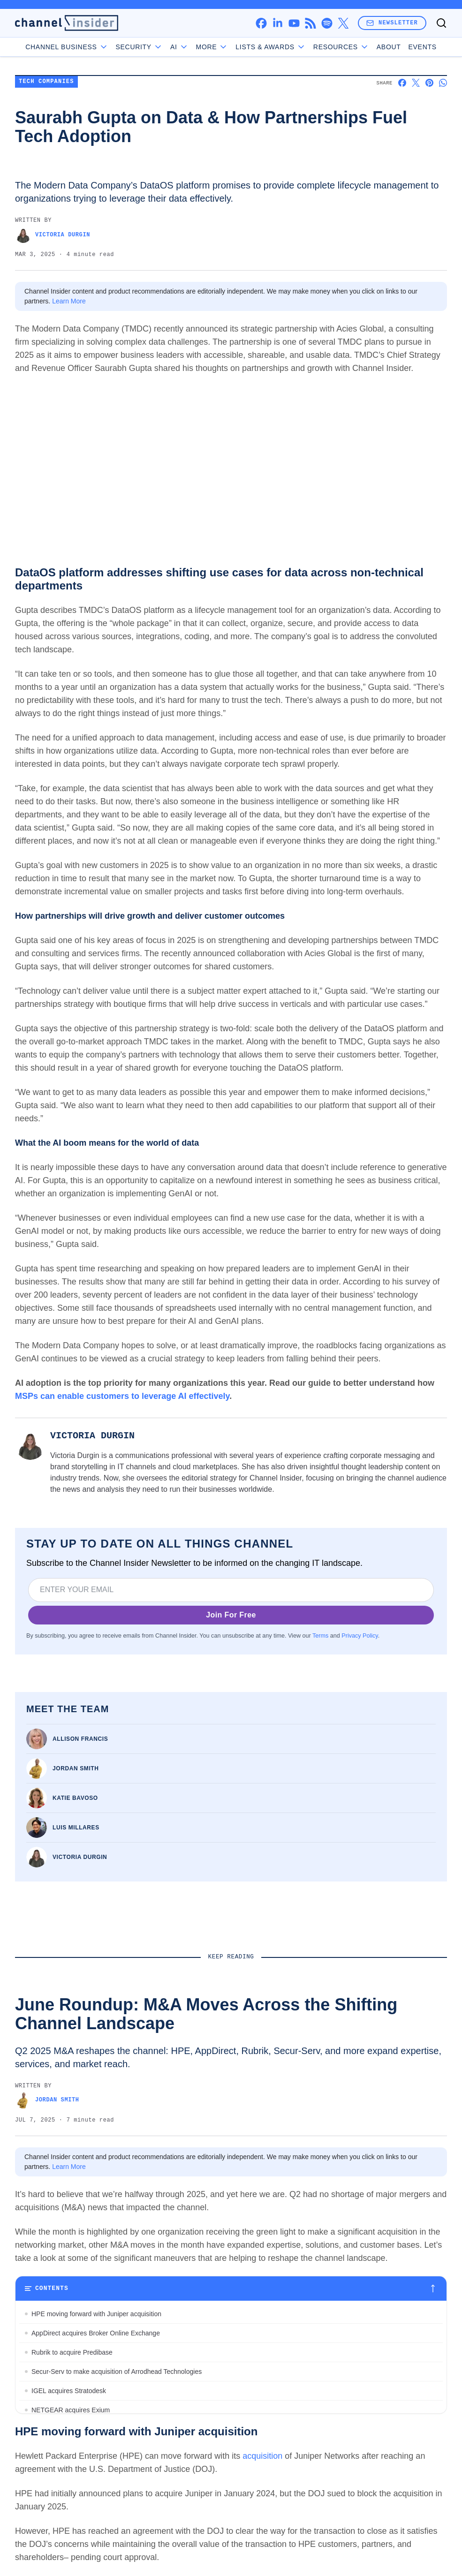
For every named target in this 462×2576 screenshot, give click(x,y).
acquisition (262, 2523)
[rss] (310, 23)
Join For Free (231, 1615)
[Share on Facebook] (402, 83)
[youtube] (293, 23)
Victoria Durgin (52, 235)
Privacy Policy (359, 1635)
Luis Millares (76, 1827)
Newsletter (392, 23)
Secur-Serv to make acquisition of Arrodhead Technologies (116, 2371)
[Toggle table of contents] (231, 2288)
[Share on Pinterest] (429, 83)
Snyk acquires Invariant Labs (73, 2429)
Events (423, 47)
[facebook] (261, 23)
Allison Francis (80, 1739)
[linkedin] (277, 23)
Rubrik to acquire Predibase (72, 2352)
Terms (320, 1635)
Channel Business (66, 47)
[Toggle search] (441, 23)
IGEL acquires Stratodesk (68, 2391)
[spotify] (326, 23)
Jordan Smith (76, 1768)
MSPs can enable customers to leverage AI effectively (122, 1396)
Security (139, 47)
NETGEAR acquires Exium (70, 2410)
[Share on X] (416, 83)
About (389, 47)
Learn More (69, 301)
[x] (343, 23)
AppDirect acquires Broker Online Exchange (95, 2333)
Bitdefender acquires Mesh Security (83, 2448)
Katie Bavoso (75, 1798)
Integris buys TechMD (62, 2467)
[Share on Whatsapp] (443, 83)
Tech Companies (46, 82)
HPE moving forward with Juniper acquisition (96, 2314)
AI (179, 47)
